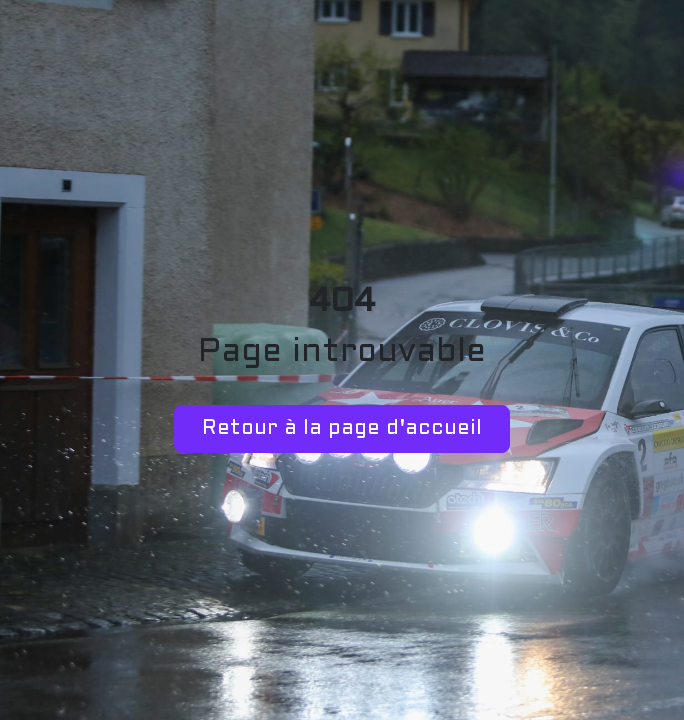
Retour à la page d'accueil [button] (342, 429)
